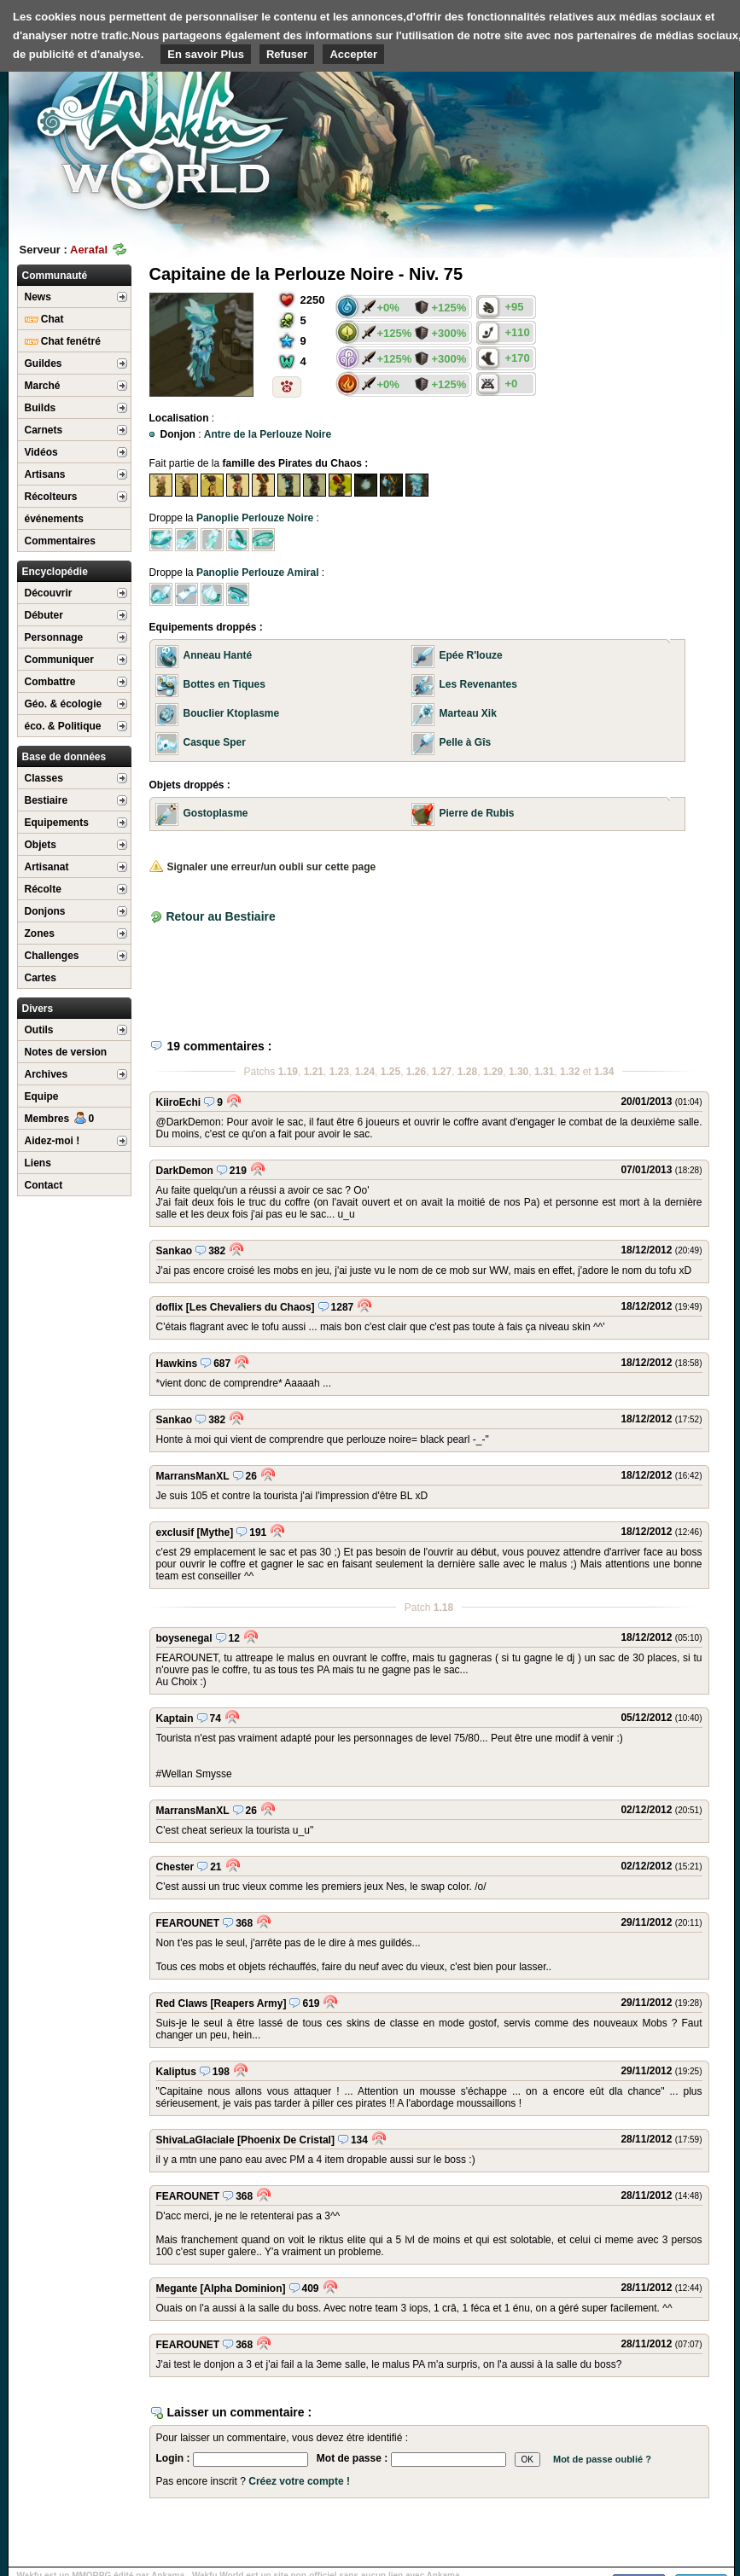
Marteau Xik (468, 713)
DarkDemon (184, 1171)
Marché (43, 386)
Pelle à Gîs (466, 742)
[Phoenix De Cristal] (286, 2140)
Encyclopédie (55, 572)
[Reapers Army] (249, 2003)
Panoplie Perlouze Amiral (257, 573)
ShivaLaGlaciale (195, 2140)
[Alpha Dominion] (243, 2288)
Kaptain (175, 1718)
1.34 (604, 1072)
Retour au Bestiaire (220, 916)
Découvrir (49, 593)
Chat (44, 319)
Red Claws (182, 2003)
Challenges (52, 956)
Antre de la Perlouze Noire (267, 434)
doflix (170, 1307)
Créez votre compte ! (299, 2481)
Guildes (43, 363)
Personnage (54, 637)
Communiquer (59, 660)
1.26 (416, 1072)
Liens (38, 1163)
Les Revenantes (478, 684)
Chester (175, 1867)
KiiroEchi (178, 1102)
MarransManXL (193, 1476)
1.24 (365, 1072)
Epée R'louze (471, 655)
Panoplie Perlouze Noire (254, 518)
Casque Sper (215, 742)
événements (54, 519)
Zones (40, 933)
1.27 (442, 1072)
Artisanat (47, 867)
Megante (177, 2288)
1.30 (518, 1072)
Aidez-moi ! (52, 1141)
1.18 (443, 1608)
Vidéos (41, 452)
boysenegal (184, 1638)
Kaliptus (176, 2072)
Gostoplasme (216, 813)
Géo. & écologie (63, 704)
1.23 (339, 1072)
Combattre (50, 682)
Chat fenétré (63, 341)
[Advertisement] (349, 974)
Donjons (45, 911)
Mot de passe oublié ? (602, 2459)
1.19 (288, 1072)
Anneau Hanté (218, 655)
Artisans (45, 474)
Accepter (353, 54)
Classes (44, 778)
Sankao (174, 1251)
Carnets (44, 430)
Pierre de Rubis (477, 813)
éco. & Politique (63, 726)
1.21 (313, 1072)
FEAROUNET (188, 1923)
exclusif (175, 1532)
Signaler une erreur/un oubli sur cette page (262, 867)
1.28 (467, 1072)
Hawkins (177, 1363)
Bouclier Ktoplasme (232, 713)
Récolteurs (51, 497)
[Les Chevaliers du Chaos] (250, 1307)
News (38, 297)
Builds (40, 408)
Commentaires (60, 541)
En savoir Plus (205, 54)
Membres (60, 1119)
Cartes (40, 978)
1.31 (544, 1072)
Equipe (42, 1096)
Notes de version (66, 1052)
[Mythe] (215, 1532)
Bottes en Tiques (224, 684)
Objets (40, 845)
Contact (44, 1185)
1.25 (390, 1072)
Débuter (44, 615)
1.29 (493, 1072)
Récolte (43, 889)
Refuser (286, 54)
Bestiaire (46, 800)
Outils (39, 1030)
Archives (46, 1074)
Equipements (57, 823)
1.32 (570, 1072)
